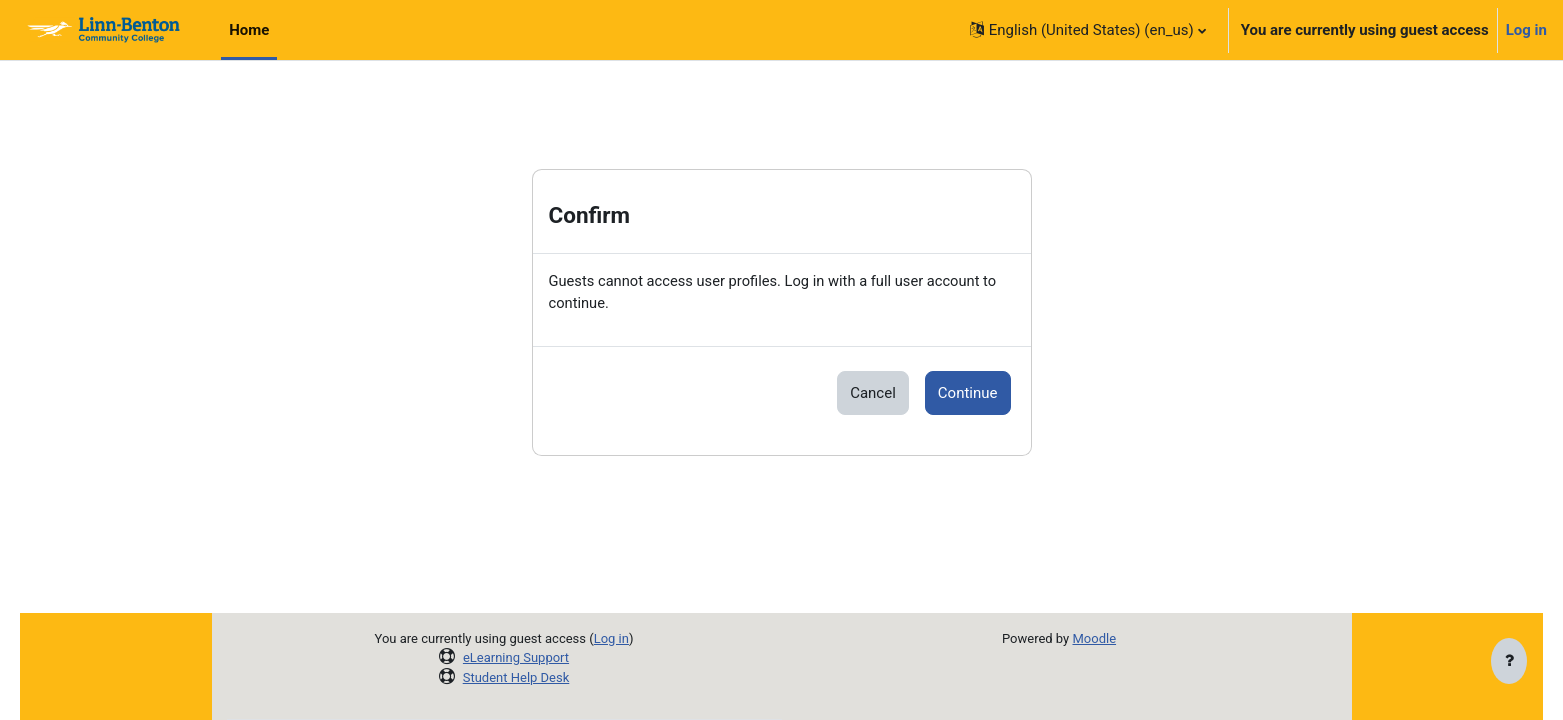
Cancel (873, 394)
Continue (968, 394)
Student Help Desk (516, 677)
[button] (1088, 30)
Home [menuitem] (249, 30)
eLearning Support (516, 657)
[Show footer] (1509, 662)
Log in (1526, 30)
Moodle (1094, 638)
